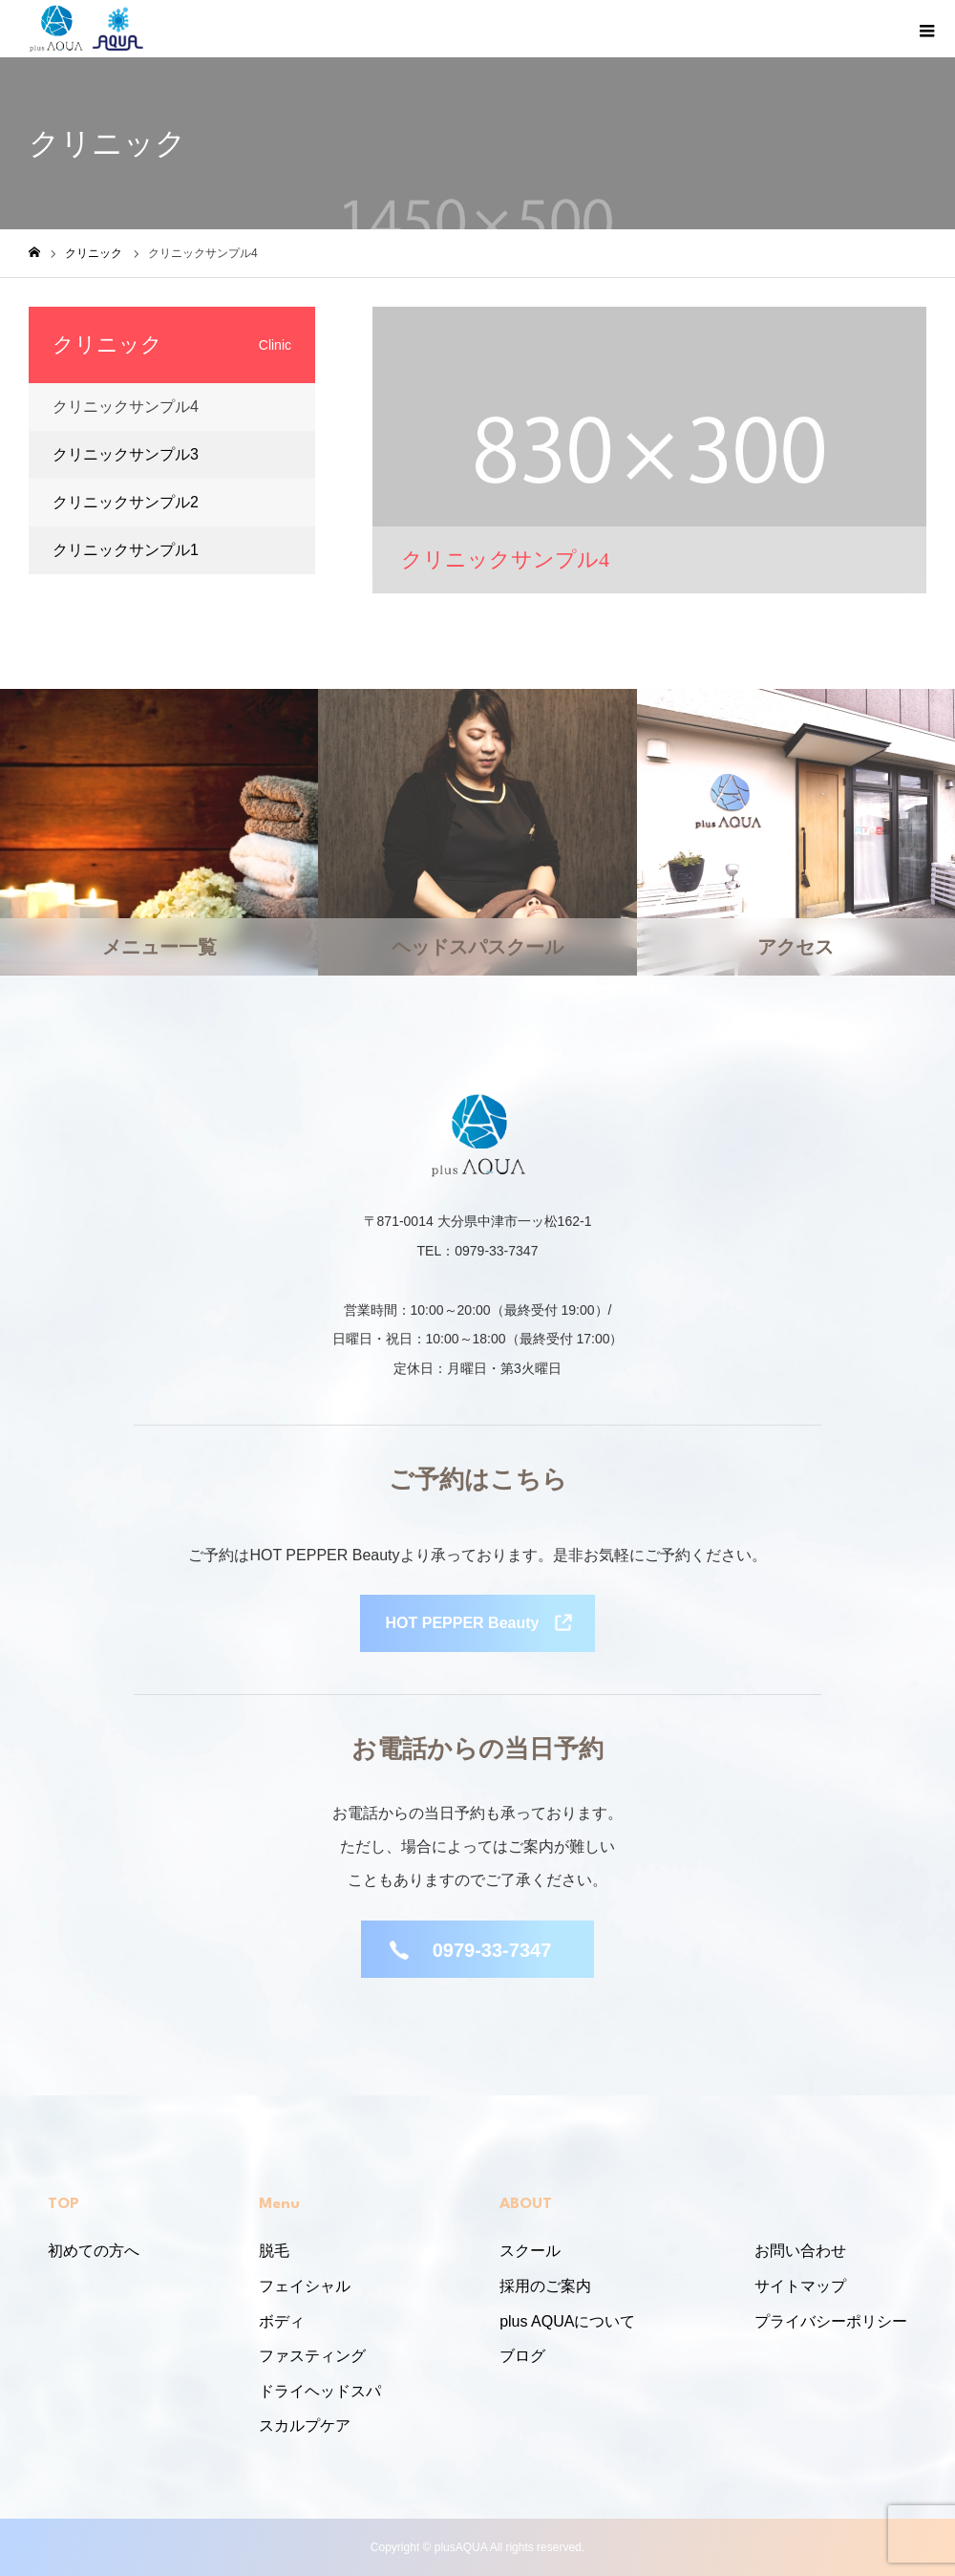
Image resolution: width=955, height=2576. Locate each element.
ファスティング (312, 2356)
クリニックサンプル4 (126, 406)
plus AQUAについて (567, 2321)
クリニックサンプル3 (126, 454)
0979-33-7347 (492, 1950)
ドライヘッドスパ (320, 2391)
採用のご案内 (545, 2286)
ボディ (282, 2321)
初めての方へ (93, 2251)
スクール (530, 2251)
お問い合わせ (800, 2251)
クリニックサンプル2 (126, 502)
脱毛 (274, 2251)
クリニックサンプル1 (126, 550)
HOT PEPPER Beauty (463, 1623)
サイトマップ (800, 2286)
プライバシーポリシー (830, 2321)
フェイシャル (304, 2286)
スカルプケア (304, 2425)
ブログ (522, 2356)
